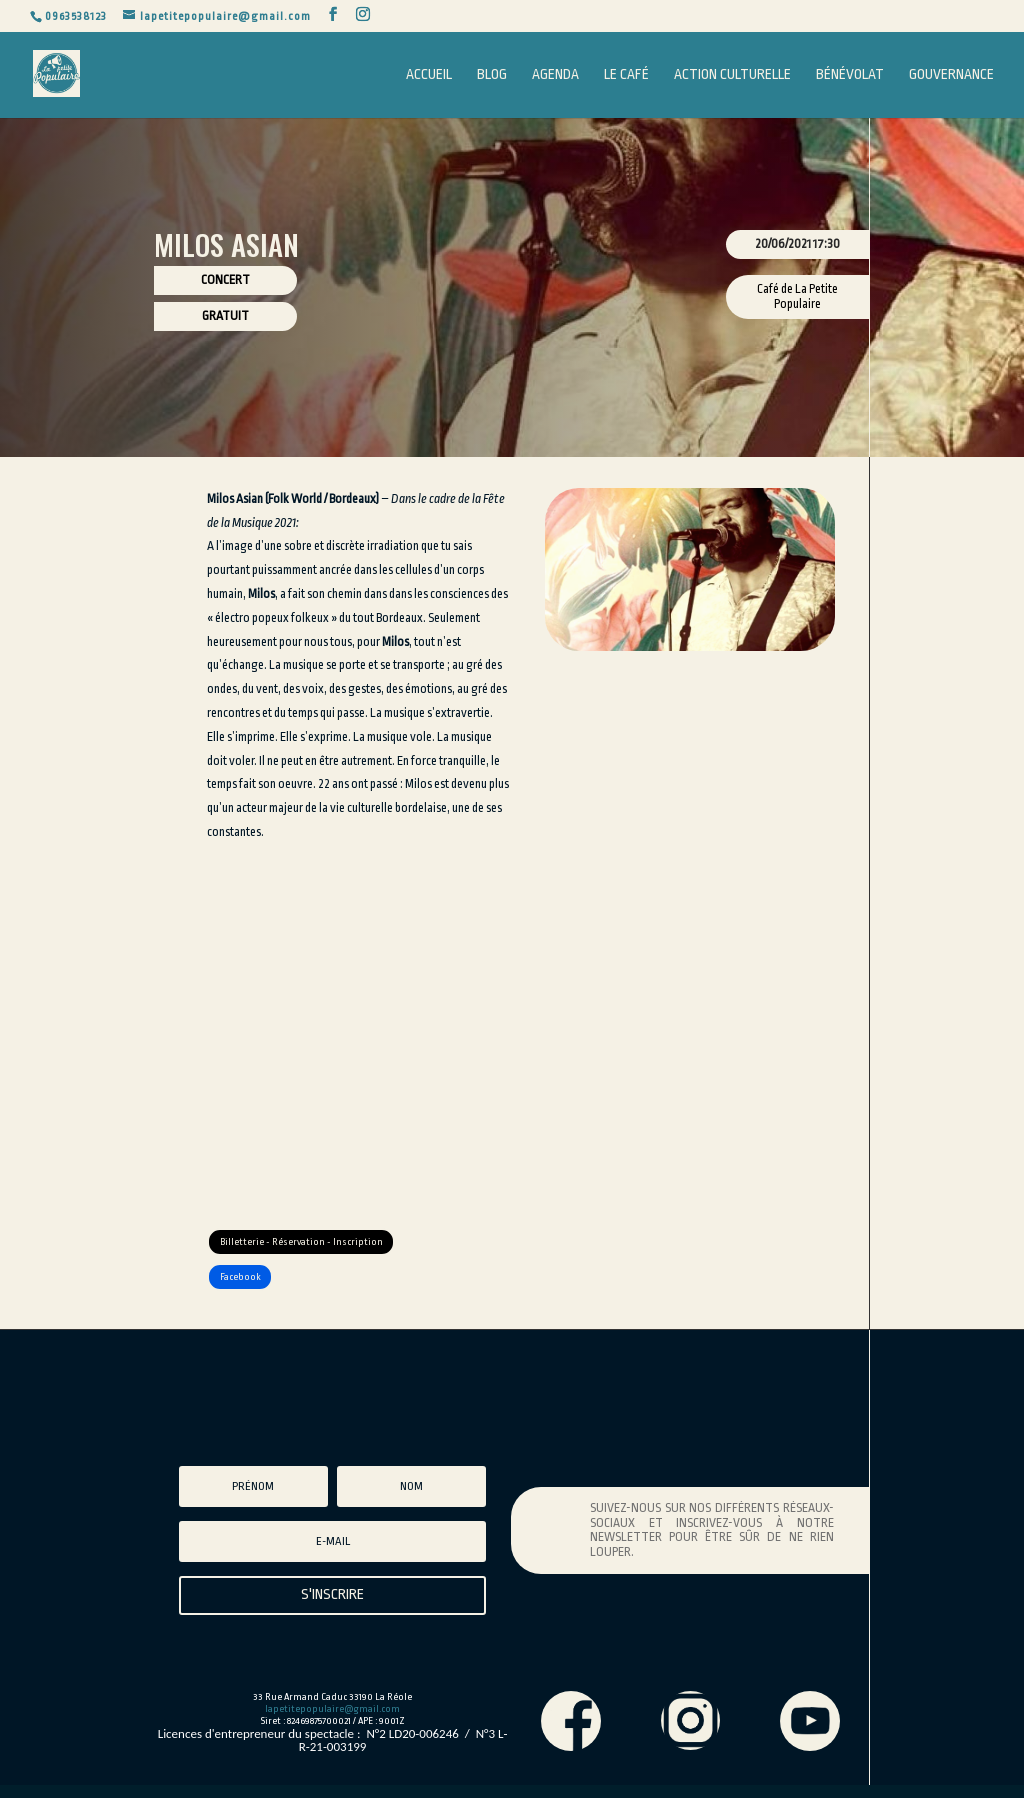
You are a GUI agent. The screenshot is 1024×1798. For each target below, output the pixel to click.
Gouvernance (951, 74)
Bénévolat (850, 74)
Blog (492, 74)
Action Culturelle (732, 74)
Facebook (247, 1287)
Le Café (626, 74)
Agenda (555, 74)
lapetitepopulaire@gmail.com (332, 1722)
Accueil (429, 74)
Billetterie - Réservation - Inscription (312, 1245)
